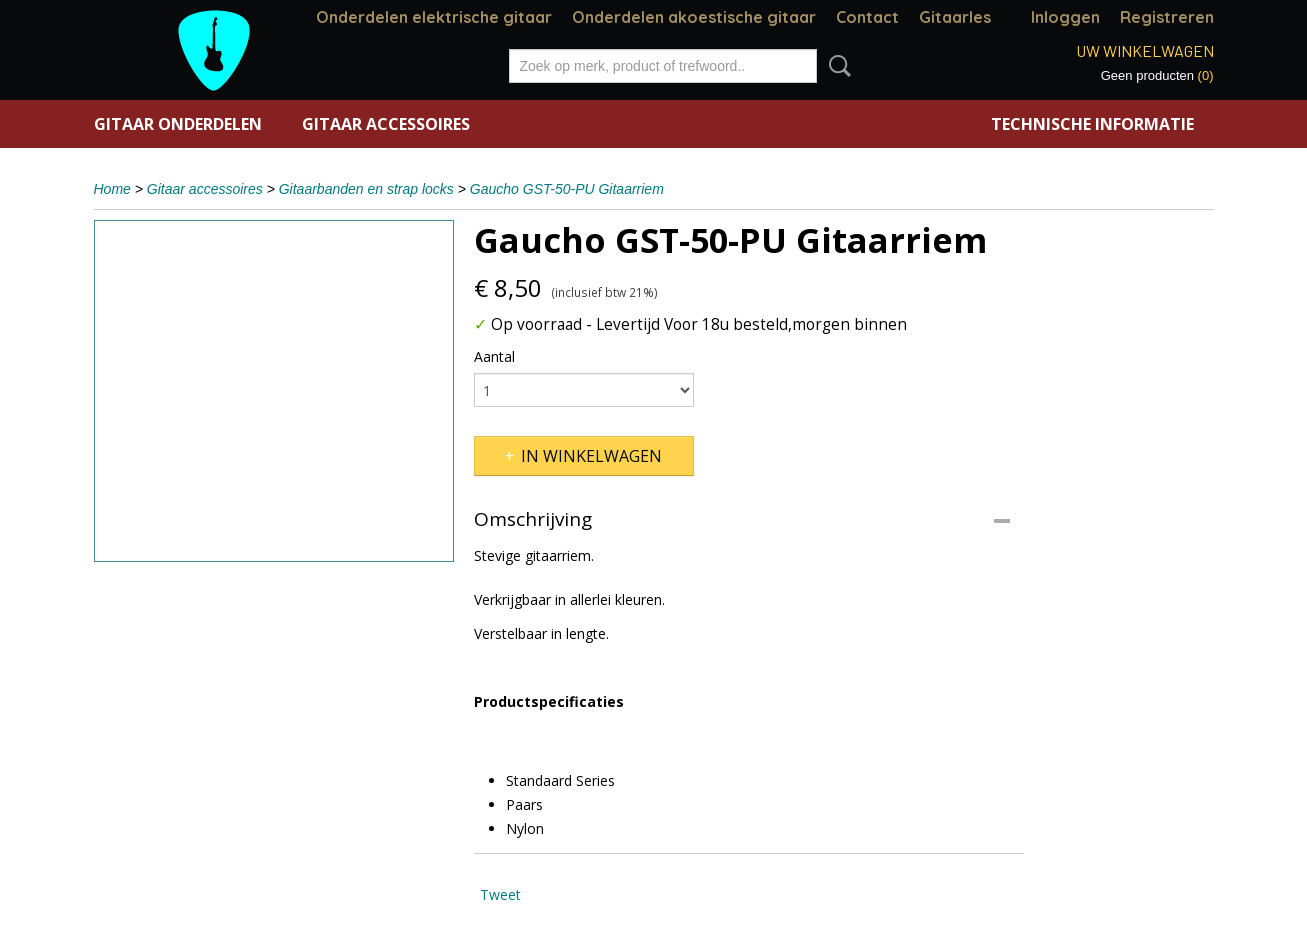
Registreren (1167, 17)
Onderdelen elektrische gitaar (434, 17)
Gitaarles (955, 17)
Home (112, 189)
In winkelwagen (591, 456)
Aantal (494, 356)
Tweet (500, 894)
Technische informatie (1092, 124)
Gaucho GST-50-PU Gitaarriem (567, 189)
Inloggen (1065, 17)
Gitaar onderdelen (178, 124)
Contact (867, 17)
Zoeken (836, 66)
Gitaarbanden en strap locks (366, 189)
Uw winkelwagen (1145, 50)
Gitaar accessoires (386, 124)
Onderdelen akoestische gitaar (694, 17)
